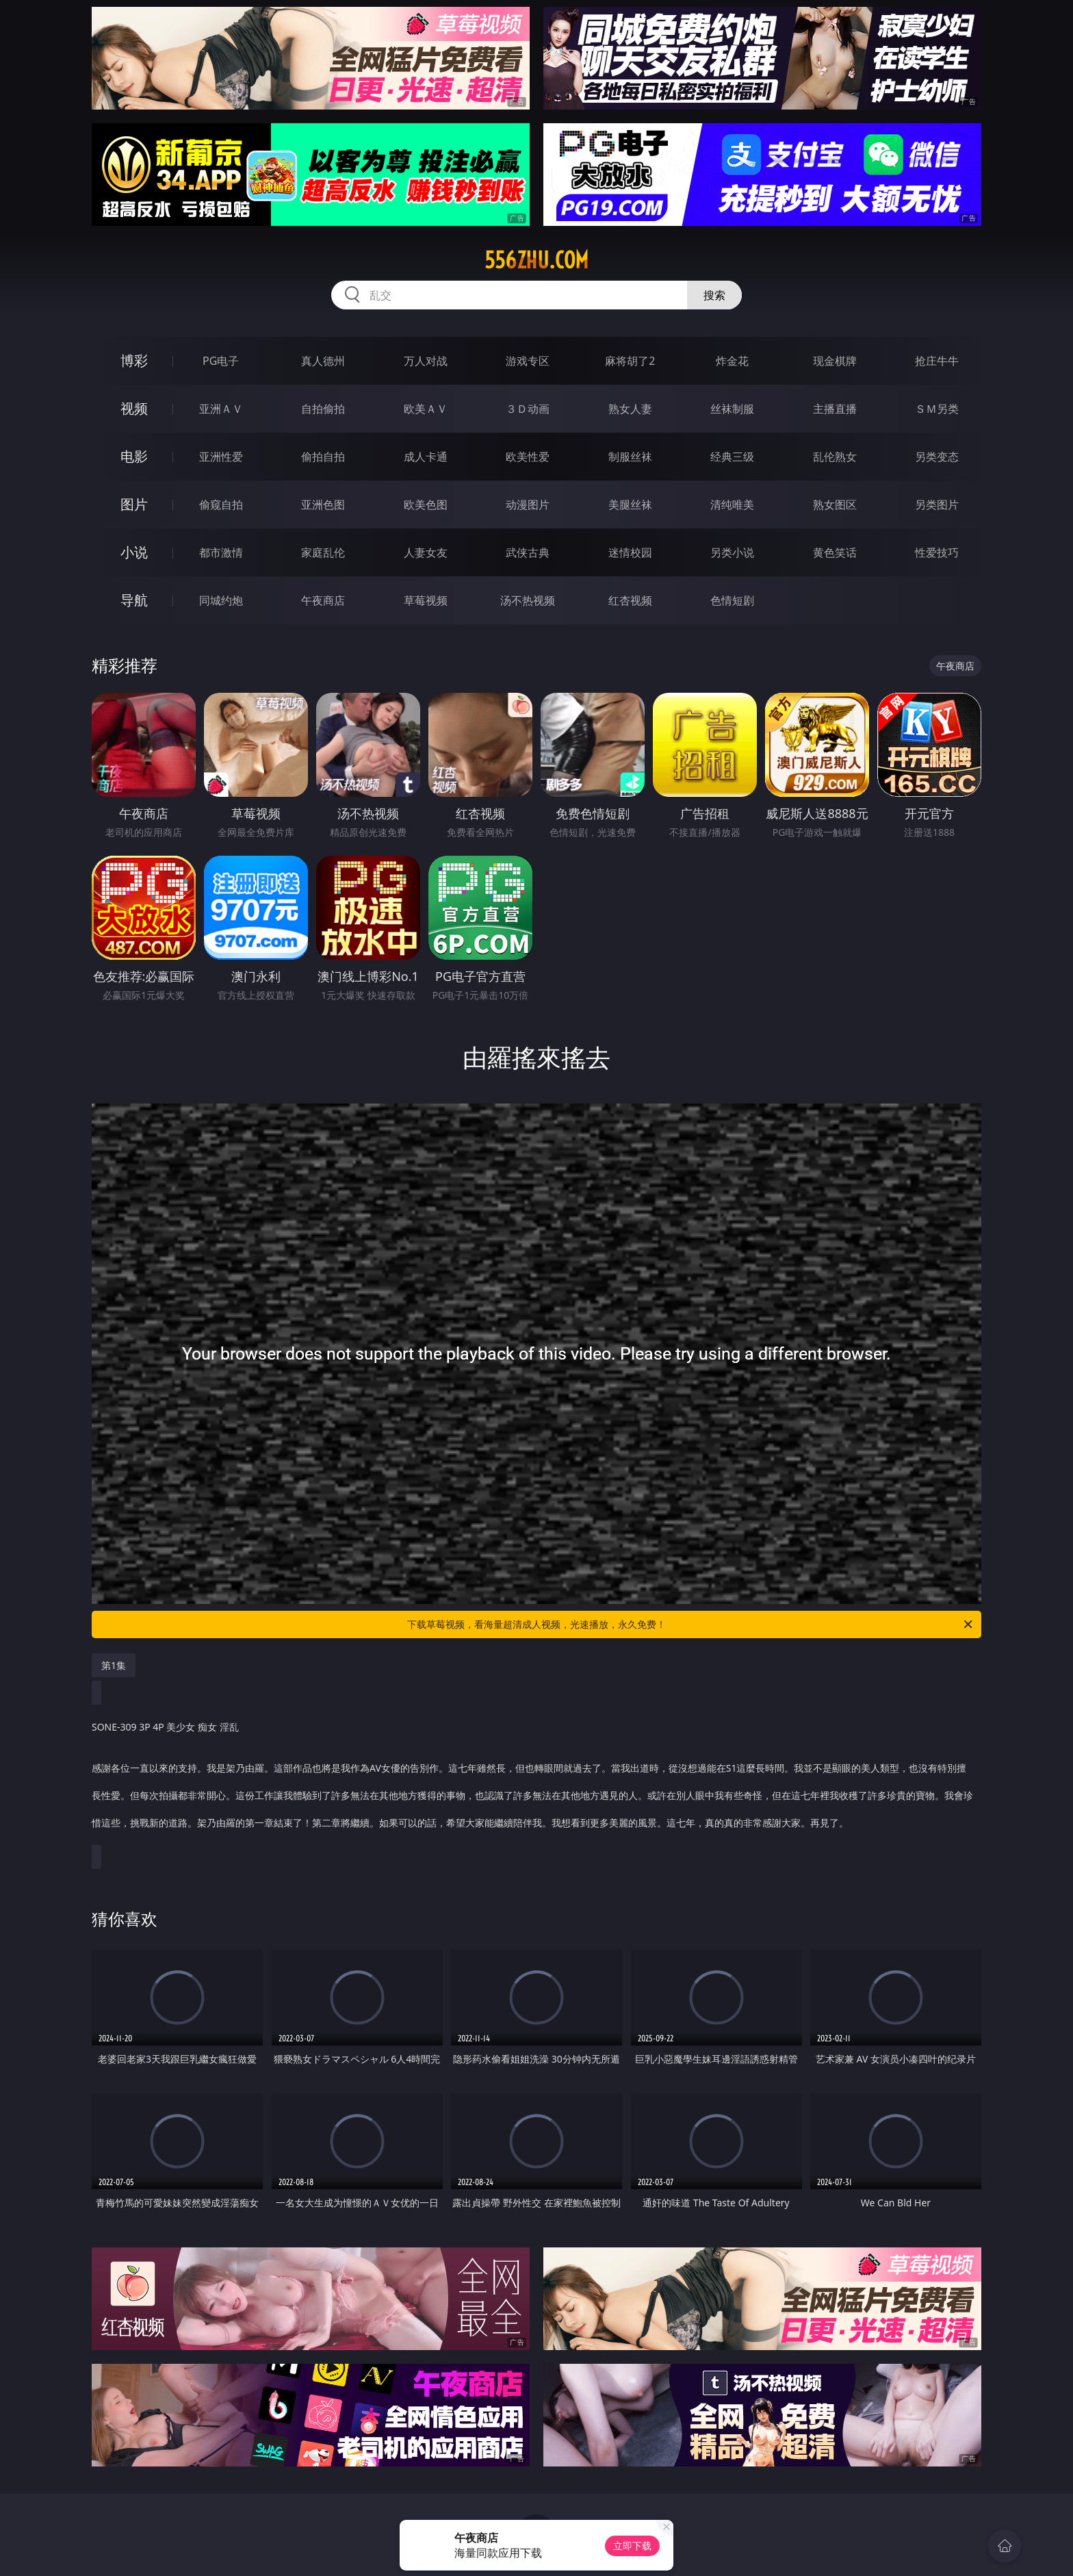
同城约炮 (221, 600)
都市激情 (221, 552)
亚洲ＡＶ (221, 408)
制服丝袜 (630, 456)
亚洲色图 (323, 504)
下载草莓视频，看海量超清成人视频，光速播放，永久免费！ (690, 1624)
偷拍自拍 (323, 456)
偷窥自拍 (221, 504)
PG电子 (221, 360)
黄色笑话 (835, 552)
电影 (134, 456)
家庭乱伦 (323, 552)
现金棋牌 (835, 360)
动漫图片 (528, 504)
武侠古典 (528, 552)
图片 (134, 504)
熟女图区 (835, 504)
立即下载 (632, 2545)
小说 (134, 552)
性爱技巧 (937, 552)
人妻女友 (426, 552)
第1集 (113, 1665)
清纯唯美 (732, 504)
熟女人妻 (630, 408)
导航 (134, 600)
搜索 (714, 295)
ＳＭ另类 (937, 408)
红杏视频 (630, 600)
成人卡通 (426, 456)
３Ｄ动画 (528, 408)
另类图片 (937, 504)
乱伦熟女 (835, 456)
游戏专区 (528, 360)
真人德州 (323, 360)
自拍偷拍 (323, 408)
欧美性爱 (528, 456)
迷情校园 (630, 552)
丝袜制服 (732, 408)
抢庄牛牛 (937, 360)
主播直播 (835, 408)
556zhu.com (536, 260)
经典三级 (732, 456)
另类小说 (732, 552)
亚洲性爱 (221, 456)
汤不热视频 (527, 600)
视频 (134, 408)
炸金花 (732, 360)
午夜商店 (323, 600)
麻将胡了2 (630, 360)
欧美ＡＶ (426, 408)
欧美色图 (426, 504)
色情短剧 (732, 600)
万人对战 (426, 360)
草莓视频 (426, 600)
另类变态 (937, 456)
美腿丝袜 (630, 504)
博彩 (134, 360)
